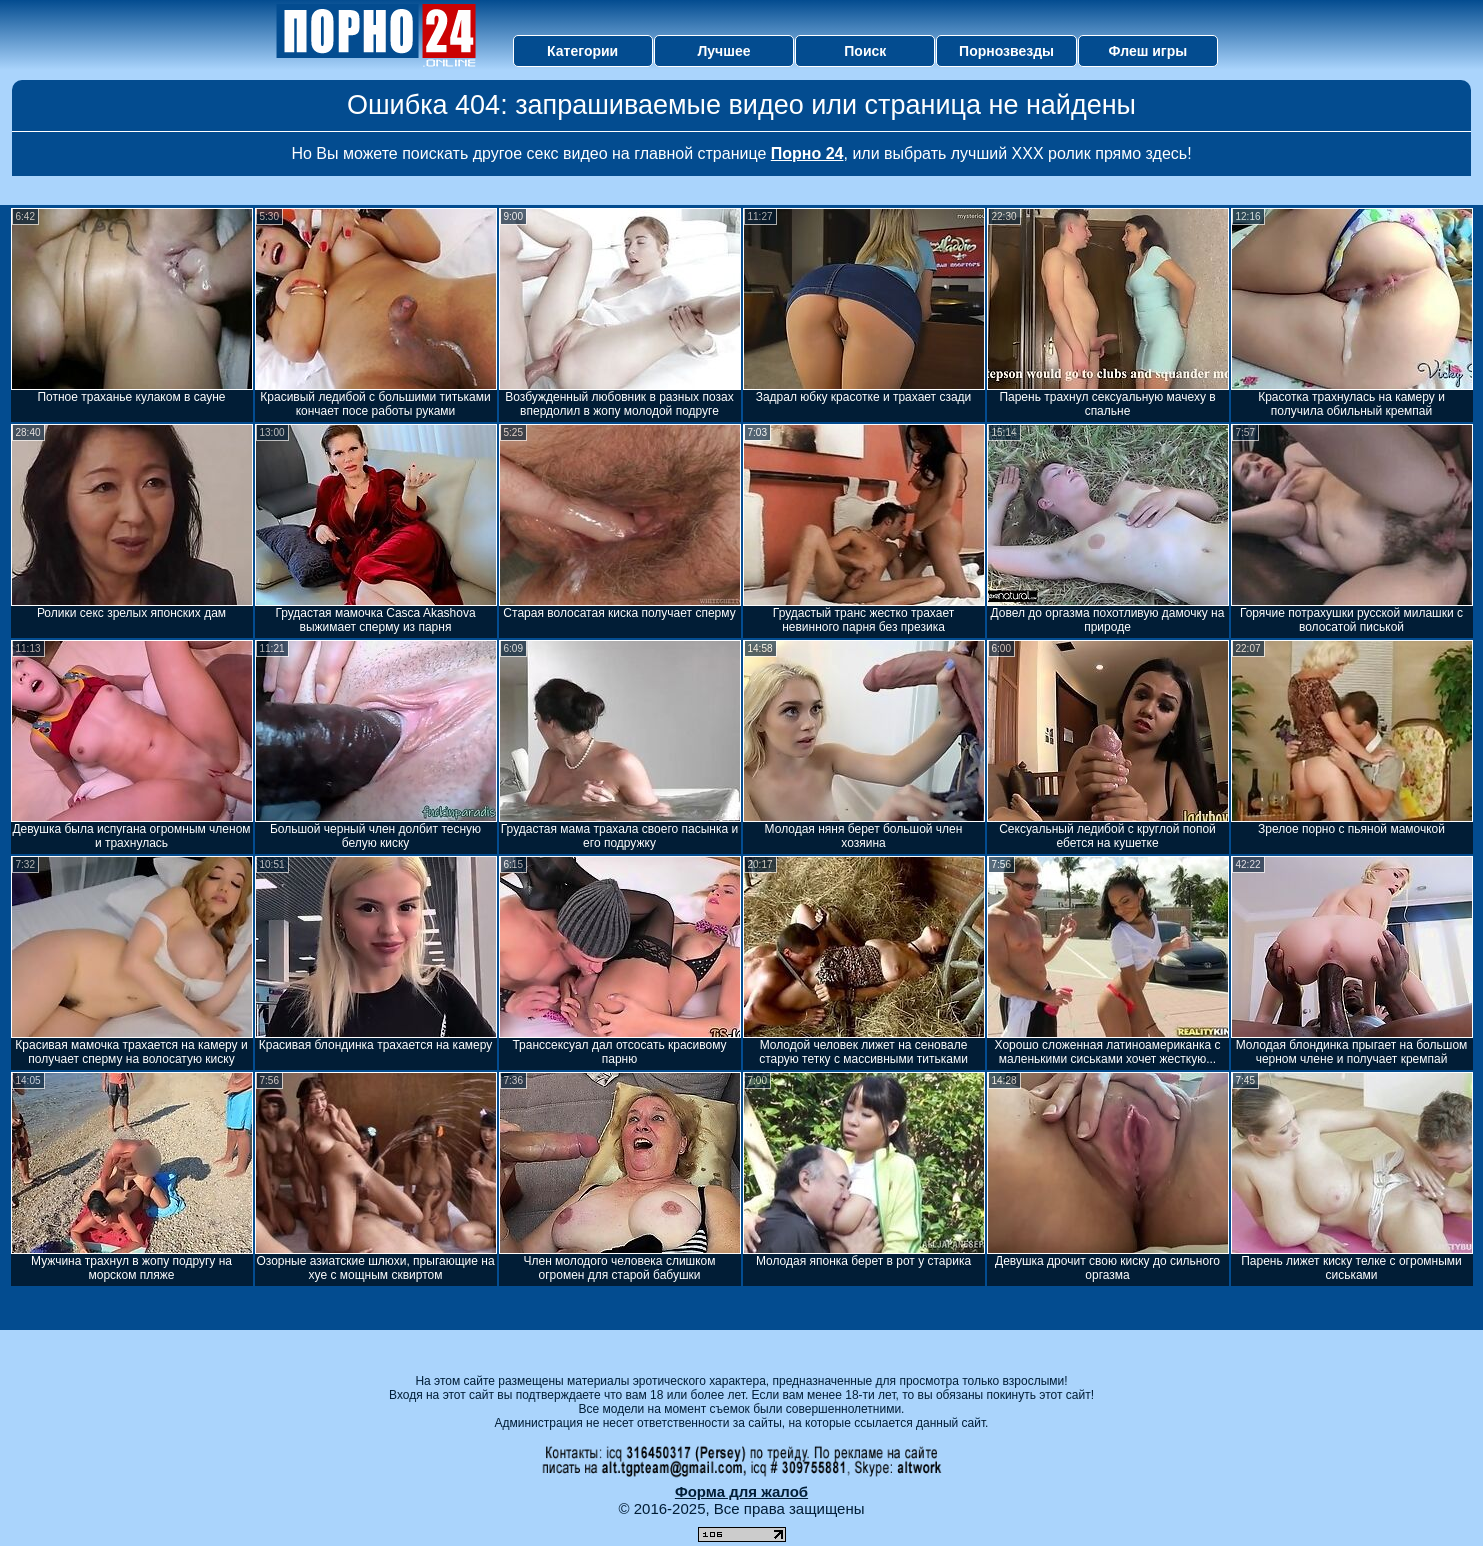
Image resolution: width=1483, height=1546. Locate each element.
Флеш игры (1148, 51)
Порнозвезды (1006, 51)
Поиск (865, 51)
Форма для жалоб (741, 1491)
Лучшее (723, 51)
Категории (582, 51)
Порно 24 (807, 153)
